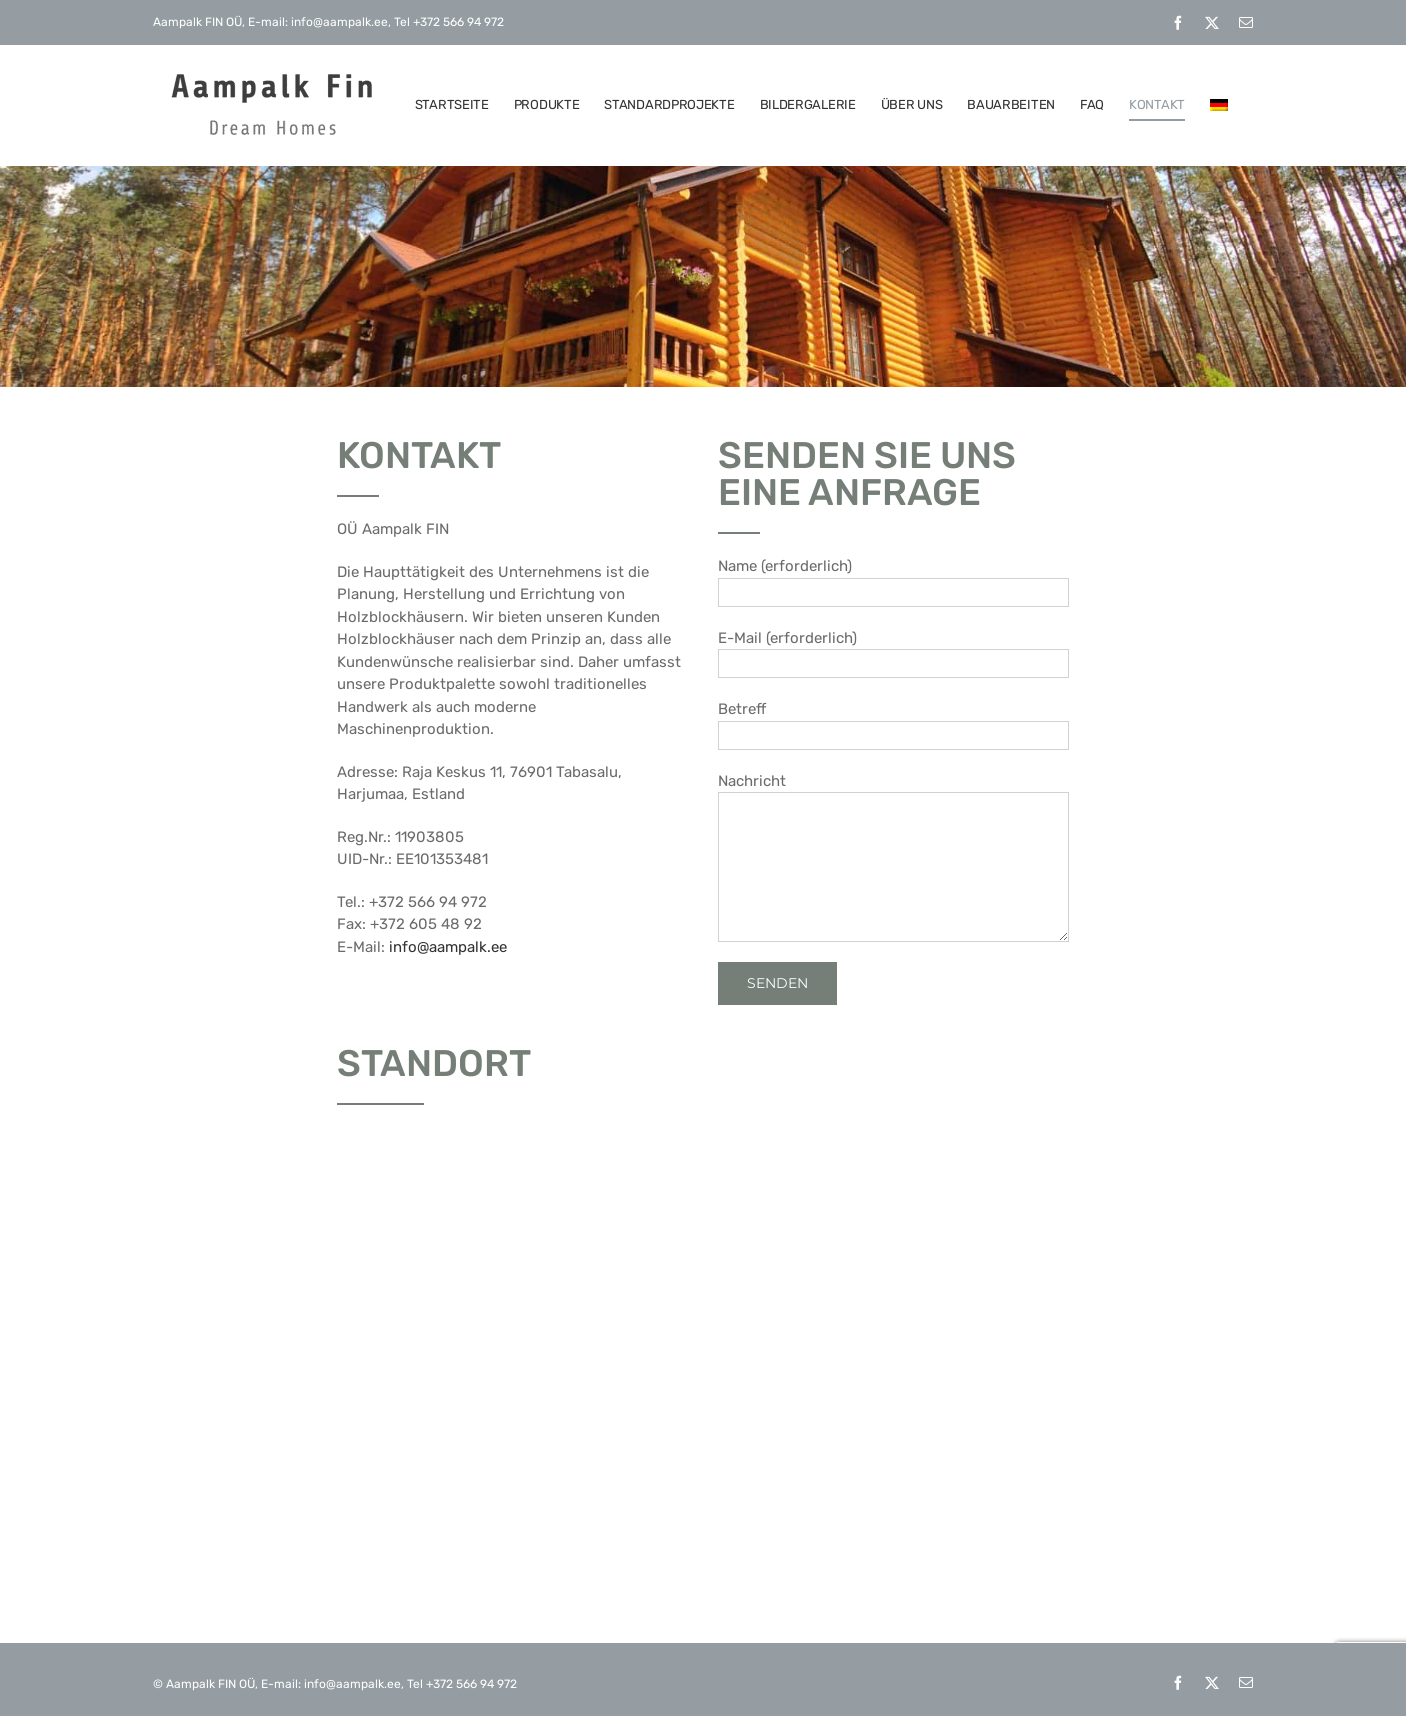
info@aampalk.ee (448, 947)
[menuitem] (1219, 104)
